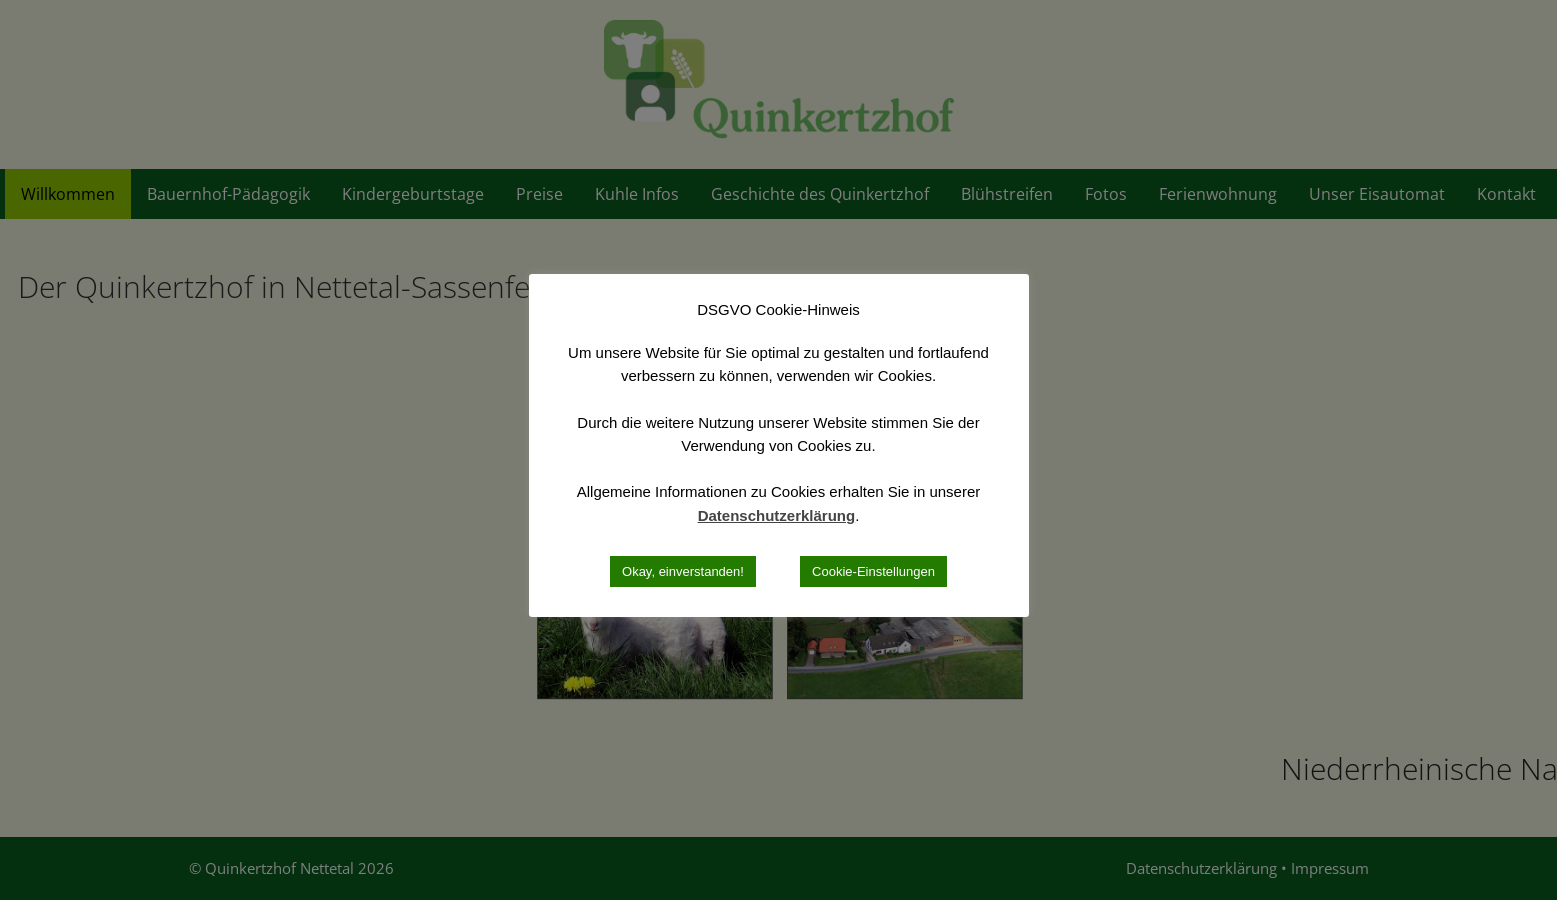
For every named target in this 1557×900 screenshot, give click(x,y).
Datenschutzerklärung (777, 515)
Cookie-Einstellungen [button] (873, 571)
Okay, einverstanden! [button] (683, 571)
